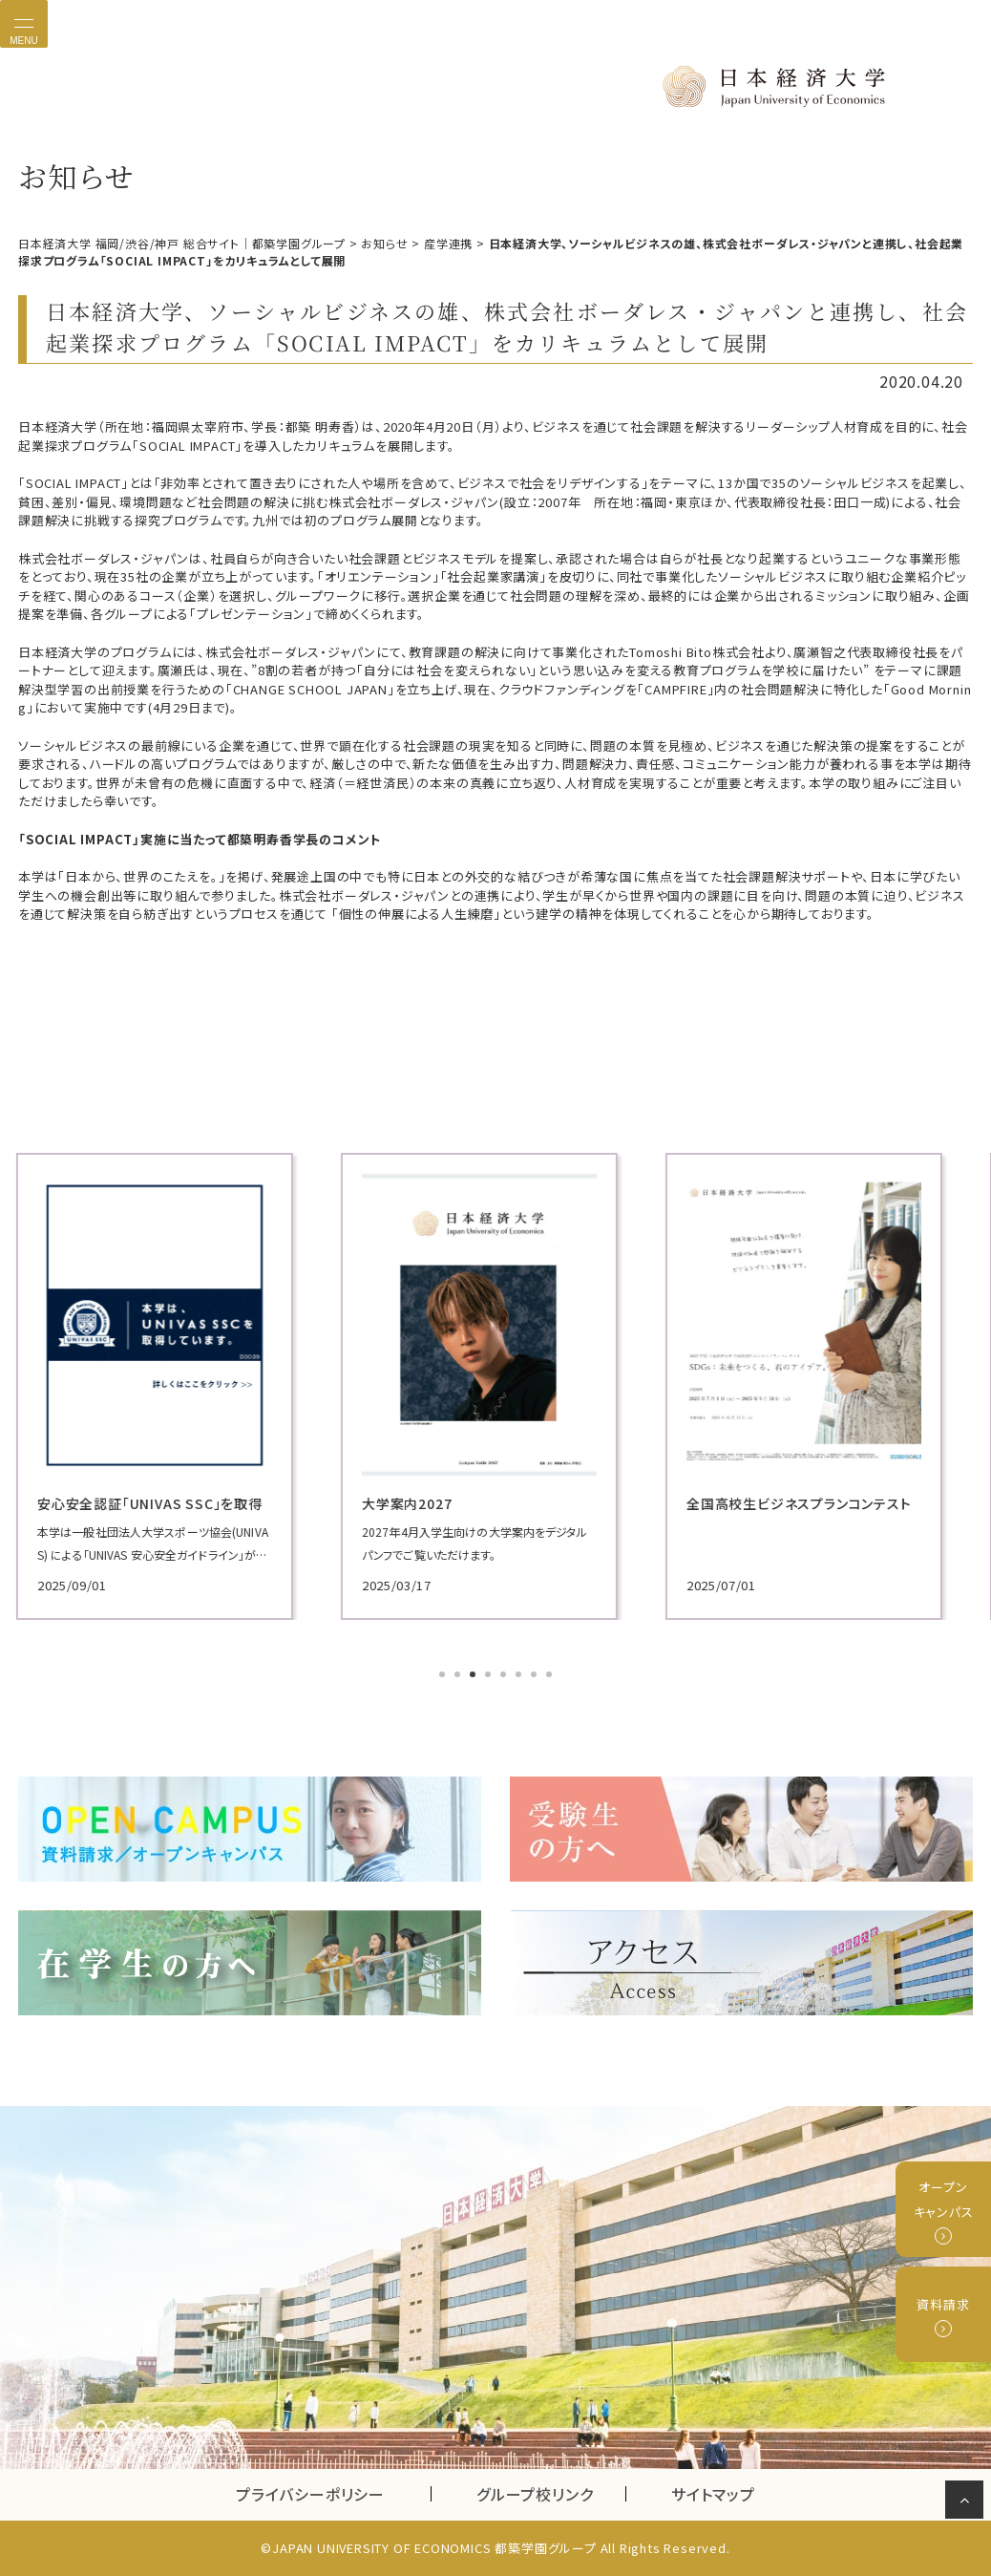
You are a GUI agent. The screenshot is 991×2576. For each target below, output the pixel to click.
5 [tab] (505, 1676)
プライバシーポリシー (310, 2493)
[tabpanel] (170, 1386)
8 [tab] (551, 1676)
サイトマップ (713, 2493)
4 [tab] (490, 1676)
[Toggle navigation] (24, 24)
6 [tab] (520, 1676)
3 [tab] (474, 1676)
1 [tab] (444, 1676)
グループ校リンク (550, 2493)
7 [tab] (535, 1676)
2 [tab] (459, 1676)
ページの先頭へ (967, 2503)
